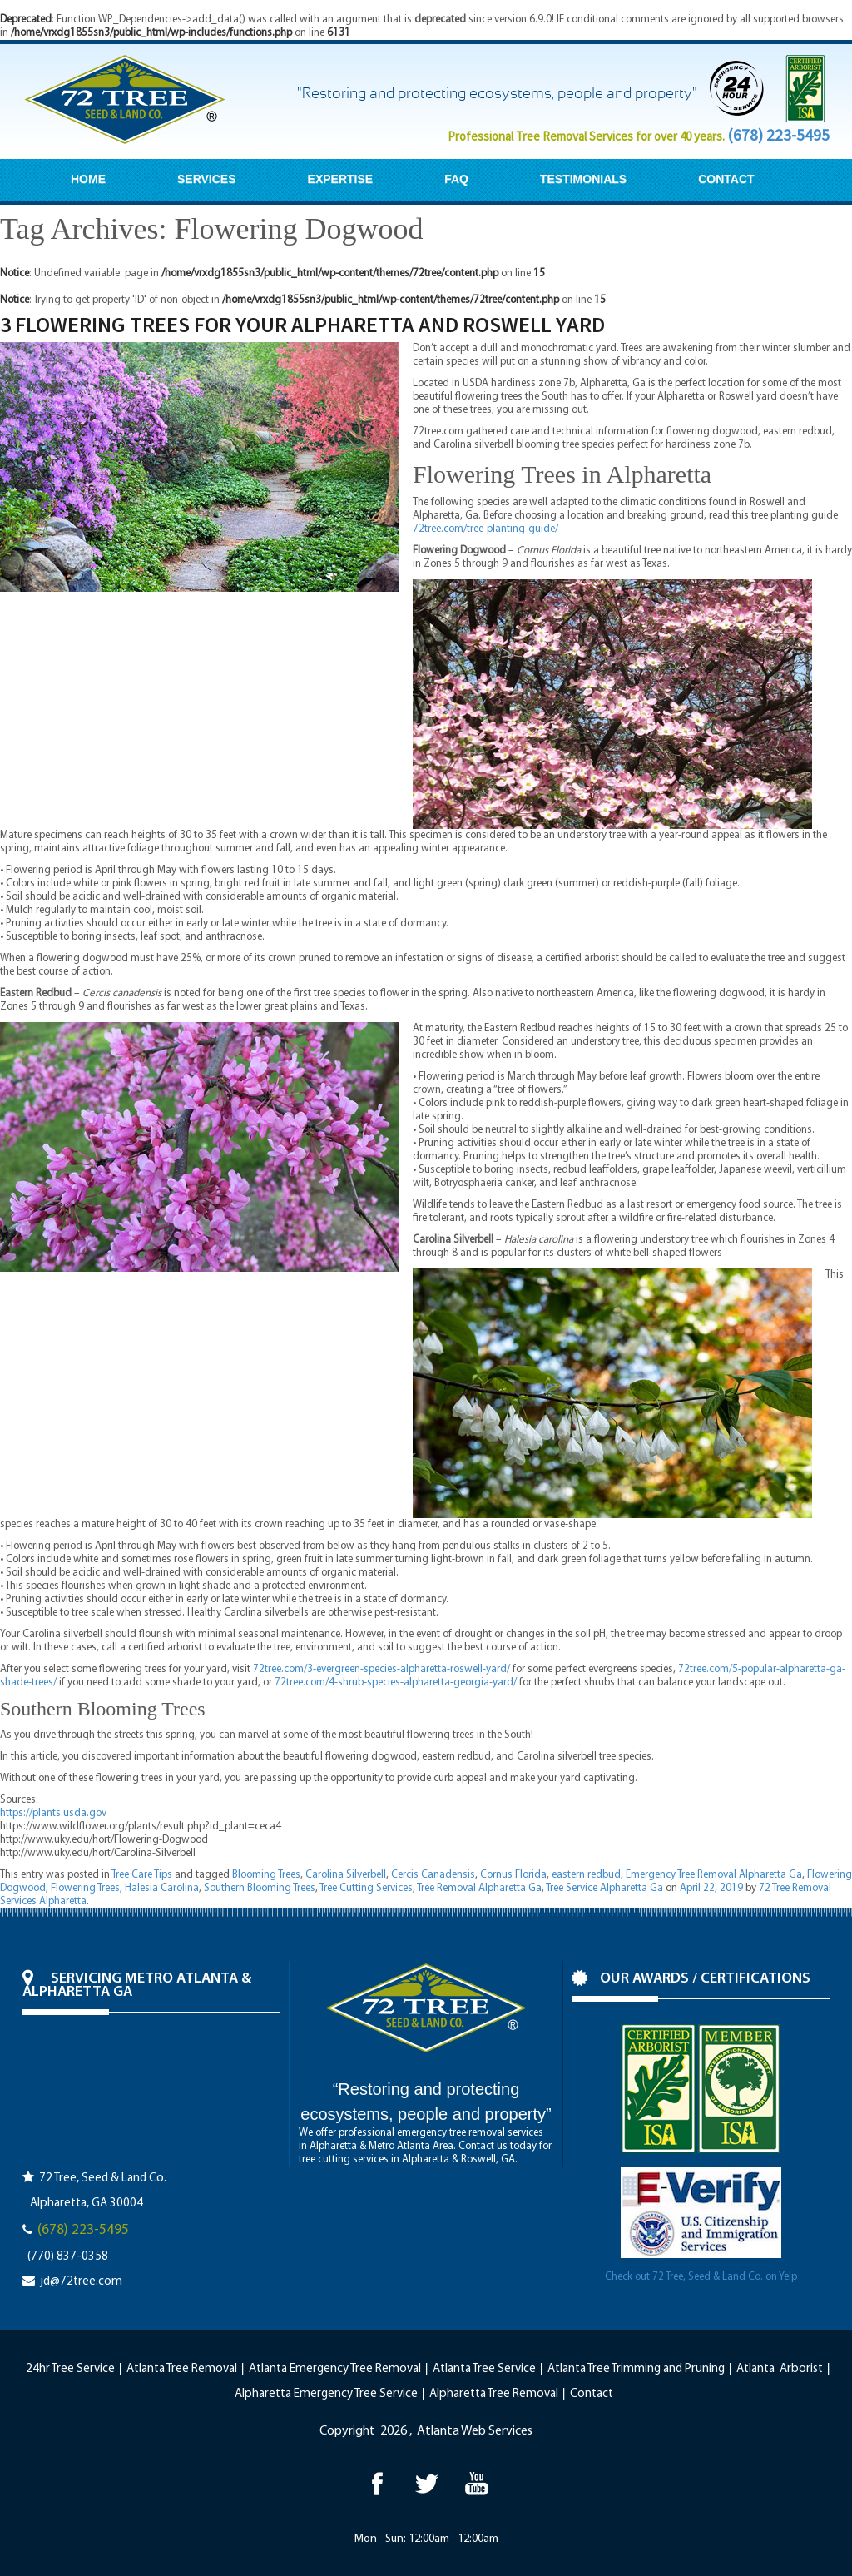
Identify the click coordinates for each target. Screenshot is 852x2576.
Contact (591, 2394)
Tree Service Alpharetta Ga (604, 1888)
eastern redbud (586, 1874)
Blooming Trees (266, 1874)
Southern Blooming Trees (259, 1888)
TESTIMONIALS (583, 179)
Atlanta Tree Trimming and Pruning (636, 2369)
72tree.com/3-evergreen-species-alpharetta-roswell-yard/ (381, 1669)
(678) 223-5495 (778, 135)
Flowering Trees (85, 1888)
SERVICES (206, 179)
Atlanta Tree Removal (181, 2369)
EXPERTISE (341, 179)
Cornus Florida (513, 1874)
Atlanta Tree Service (484, 2369)
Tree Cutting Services (366, 1888)
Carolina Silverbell (345, 1874)
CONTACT (726, 179)
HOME (88, 179)
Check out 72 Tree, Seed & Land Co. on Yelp (701, 2276)
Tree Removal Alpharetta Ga (479, 1888)
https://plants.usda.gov (53, 1813)
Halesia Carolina (162, 1888)
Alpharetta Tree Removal (493, 2394)
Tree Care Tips (141, 1874)
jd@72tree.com (81, 2282)
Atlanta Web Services (474, 2431)
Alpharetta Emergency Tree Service (326, 2394)
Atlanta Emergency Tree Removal (335, 2369)
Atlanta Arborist (779, 2369)
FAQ (456, 179)
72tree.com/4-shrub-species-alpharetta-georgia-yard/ (396, 1682)
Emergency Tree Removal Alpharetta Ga (714, 1874)
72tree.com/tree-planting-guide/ (485, 529)
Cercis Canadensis (433, 1874)
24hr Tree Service (70, 2369)
